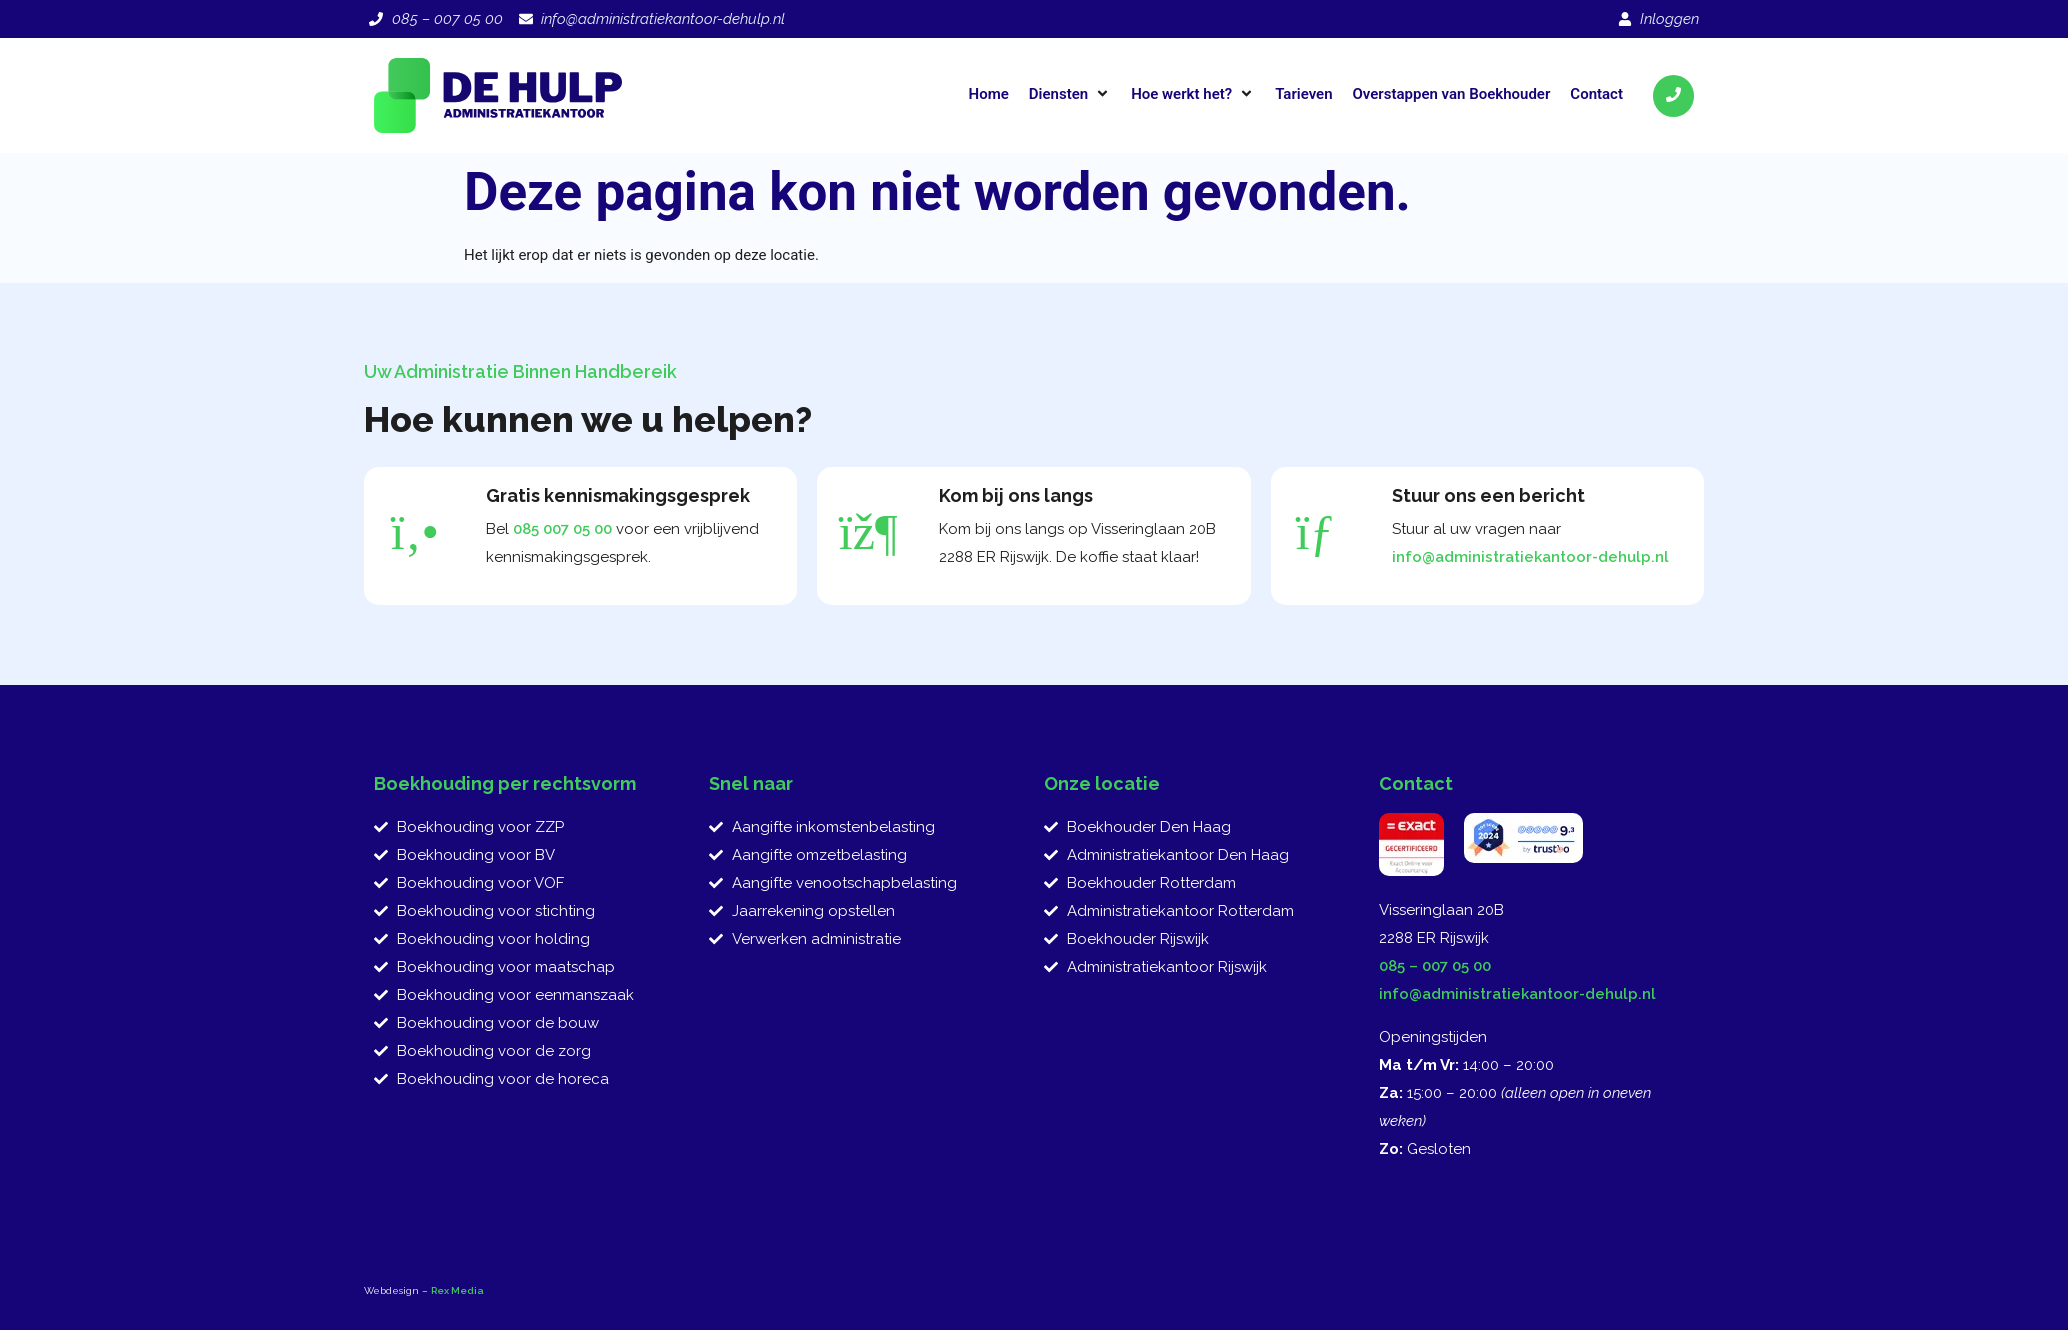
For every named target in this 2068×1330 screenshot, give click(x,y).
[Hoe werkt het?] (1193, 94)
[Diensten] (1070, 94)
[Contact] (1596, 94)
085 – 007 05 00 (1435, 966)
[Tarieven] (1303, 94)
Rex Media (457, 1290)
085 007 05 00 (562, 529)
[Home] (989, 94)
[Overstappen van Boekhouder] (1452, 94)
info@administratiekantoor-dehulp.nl (1530, 557)
